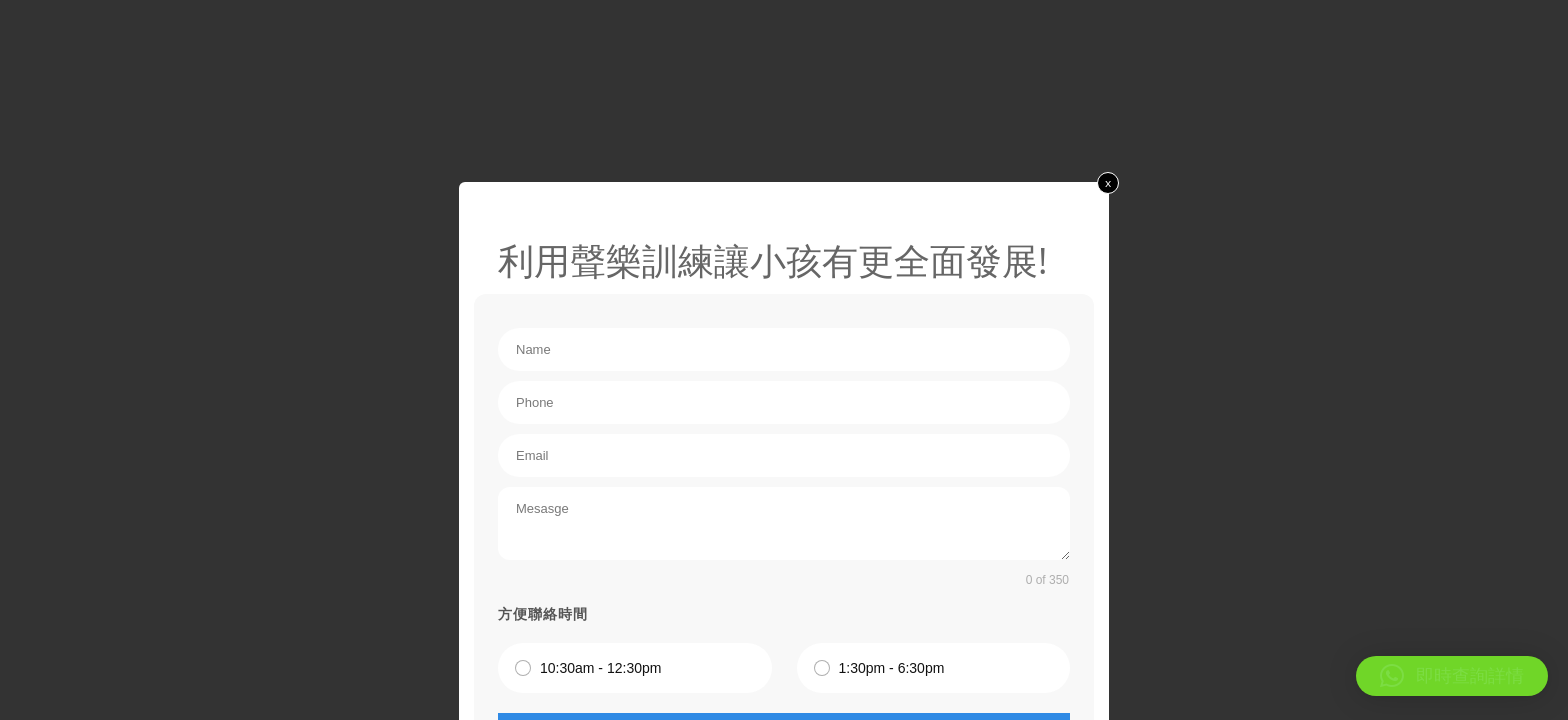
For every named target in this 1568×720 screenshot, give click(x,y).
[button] (1452, 676)
